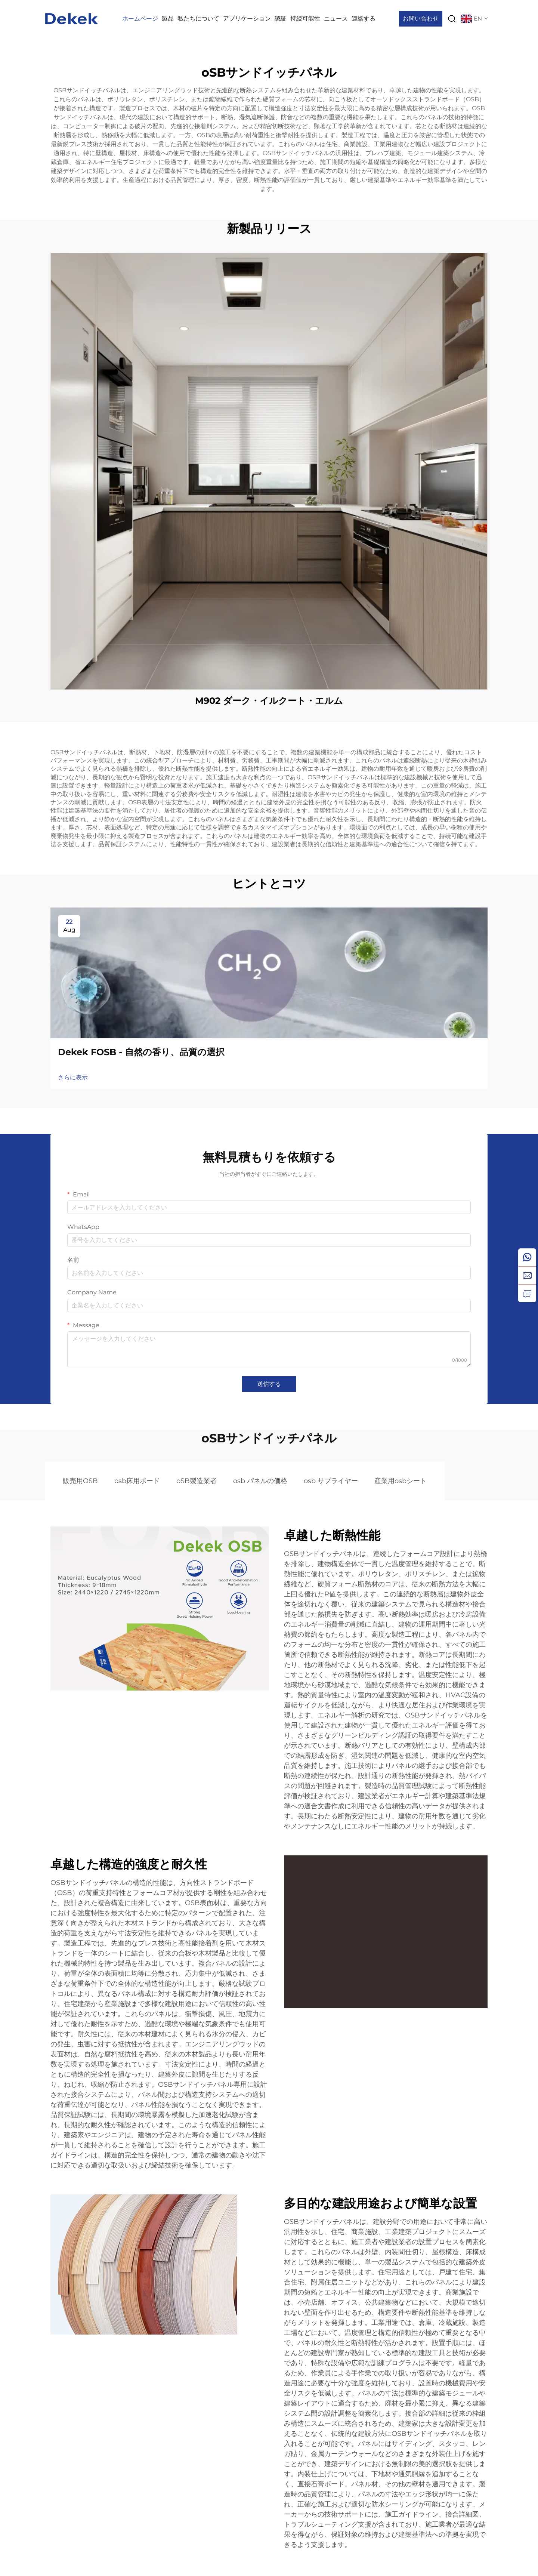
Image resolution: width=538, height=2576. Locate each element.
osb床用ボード (137, 1481)
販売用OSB (80, 1481)
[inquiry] (527, 1293)
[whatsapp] (527, 1257)
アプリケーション (247, 18)
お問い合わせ (421, 18)
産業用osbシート (400, 1481)
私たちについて (198, 18)
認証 (281, 18)
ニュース (336, 18)
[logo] (72, 18)
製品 (168, 18)
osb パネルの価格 (260, 1481)
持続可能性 (305, 18)
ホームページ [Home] (140, 18)
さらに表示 (73, 1077)
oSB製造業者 (196, 1481)
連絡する (363, 18)
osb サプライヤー (331, 1481)
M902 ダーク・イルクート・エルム (269, 700)
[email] (527, 1275)
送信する (269, 1383)
